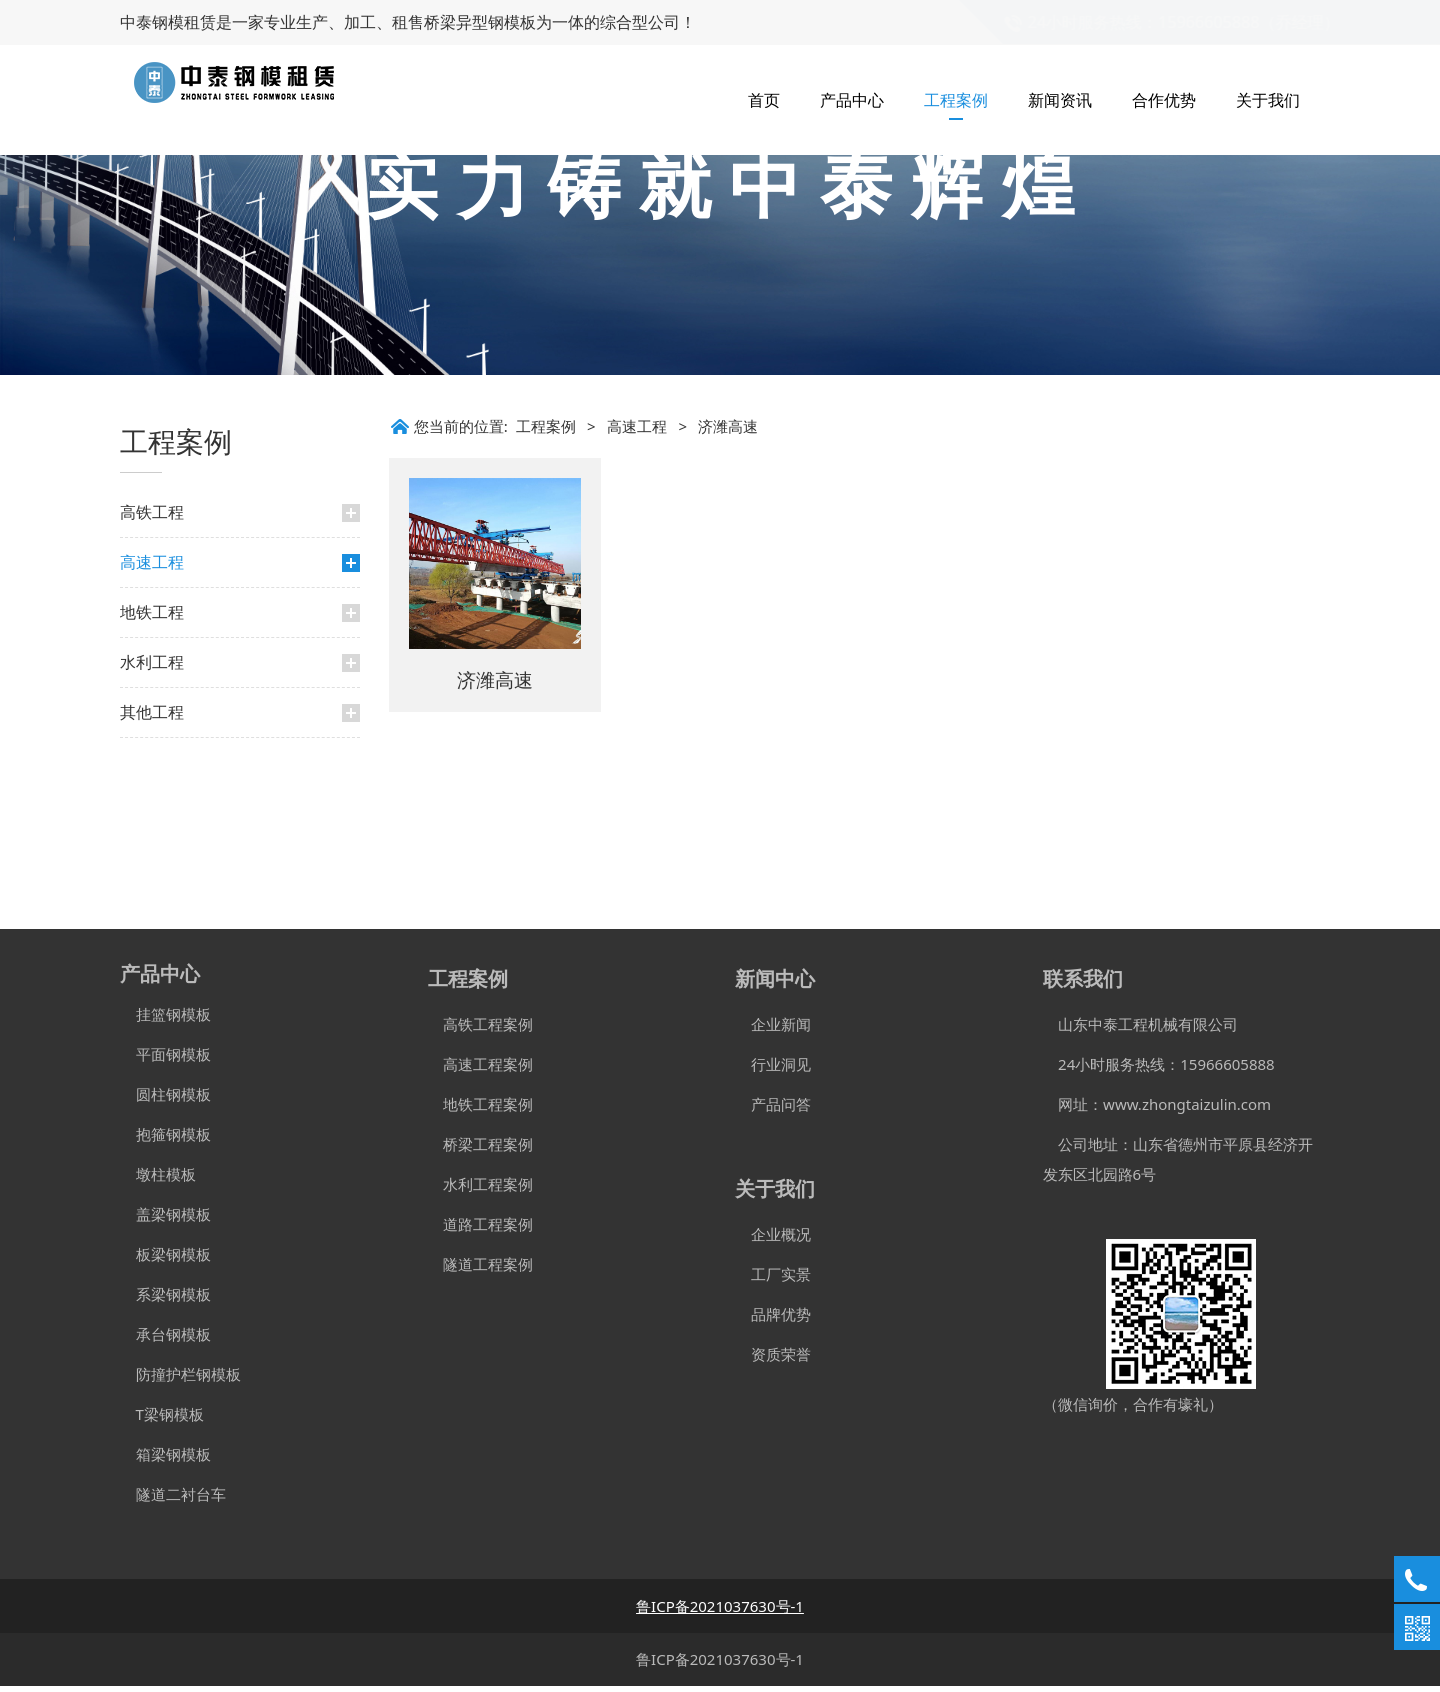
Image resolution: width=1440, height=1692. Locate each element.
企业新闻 (773, 1030)
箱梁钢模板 (165, 1460)
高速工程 (152, 717)
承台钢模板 (165, 1340)
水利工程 (152, 817)
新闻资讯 (1060, 100)
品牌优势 (773, 1320)
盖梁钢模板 (165, 1220)
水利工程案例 (481, 1190)
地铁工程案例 (481, 1110)
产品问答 (773, 1110)
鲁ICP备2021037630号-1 (720, 1665)
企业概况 (773, 1240)
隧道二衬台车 (173, 1500)
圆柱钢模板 (173, 1100)
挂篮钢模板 (165, 1020)
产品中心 (852, 100)
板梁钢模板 (165, 1260)
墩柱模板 (158, 1180)
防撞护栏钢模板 (180, 1380)
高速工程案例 (481, 1070)
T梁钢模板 (162, 1420)
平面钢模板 (165, 1060)
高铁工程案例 (481, 1030)
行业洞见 (773, 1070)
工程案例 (956, 100)
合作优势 (1164, 100)
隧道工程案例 (481, 1270)
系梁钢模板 (165, 1300)
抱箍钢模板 (165, 1140)
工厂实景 (773, 1280)
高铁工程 (152, 667)
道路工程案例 (481, 1230)
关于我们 (1268, 100)
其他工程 (152, 867)
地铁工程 (152, 767)
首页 (764, 100)
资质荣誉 (773, 1360)
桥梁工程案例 (481, 1150)
